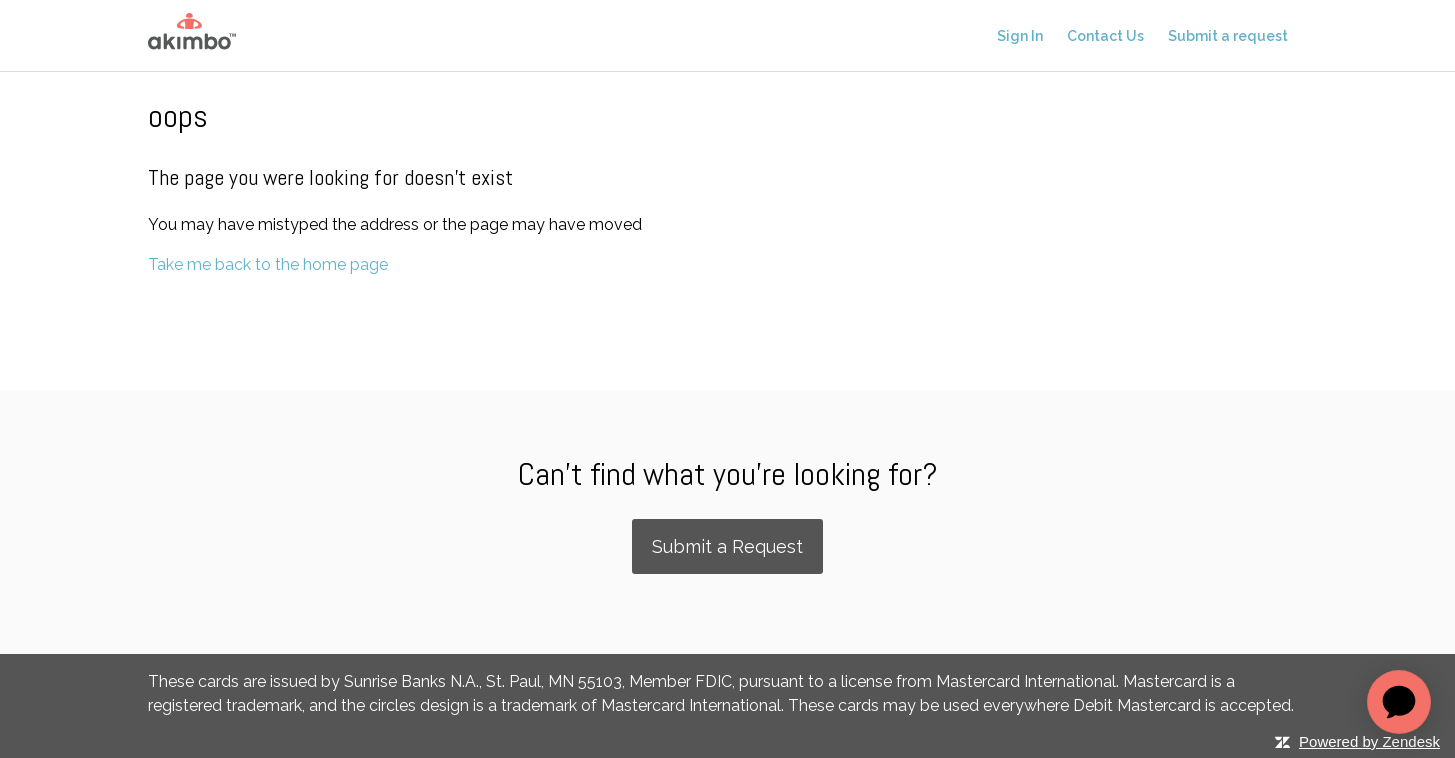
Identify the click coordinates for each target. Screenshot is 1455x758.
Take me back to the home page (268, 264)
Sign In (1020, 36)
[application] (1399, 702)
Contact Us (1105, 36)
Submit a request (1228, 36)
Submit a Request (727, 546)
